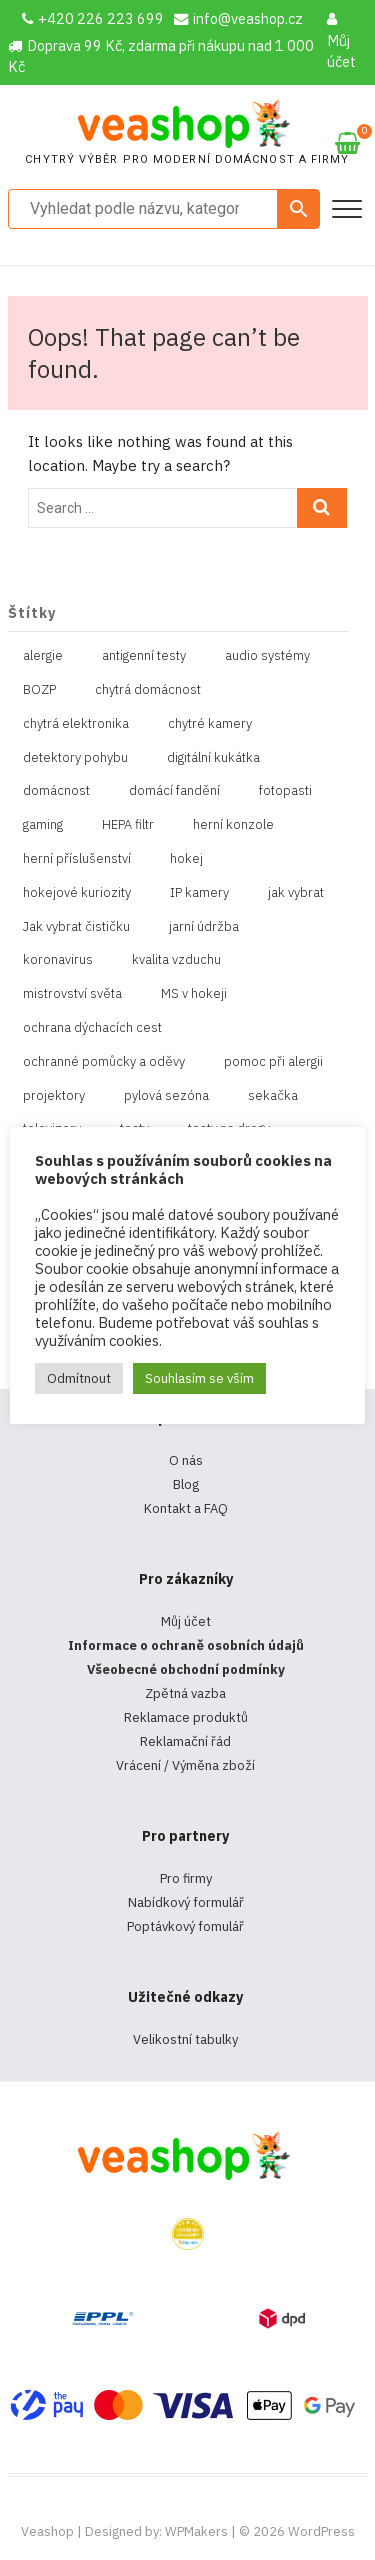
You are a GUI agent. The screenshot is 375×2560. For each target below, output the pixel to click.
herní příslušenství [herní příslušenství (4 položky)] (77, 858)
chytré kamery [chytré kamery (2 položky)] (210, 723)
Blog (186, 1484)
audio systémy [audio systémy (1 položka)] (267, 655)
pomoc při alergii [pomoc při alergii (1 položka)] (273, 1061)
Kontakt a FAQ (186, 1508)
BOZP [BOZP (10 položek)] (39, 689)
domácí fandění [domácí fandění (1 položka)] (174, 790)
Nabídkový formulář (186, 1902)
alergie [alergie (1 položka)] (43, 655)
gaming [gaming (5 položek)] (43, 824)
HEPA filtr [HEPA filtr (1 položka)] (128, 824)
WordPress (321, 2531)
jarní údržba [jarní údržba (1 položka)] (204, 926)
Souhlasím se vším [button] (199, 1378)
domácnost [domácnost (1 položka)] (56, 790)
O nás (186, 1460)
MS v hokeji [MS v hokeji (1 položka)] (194, 993)
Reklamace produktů (186, 1717)
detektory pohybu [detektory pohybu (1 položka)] (75, 757)
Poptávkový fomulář (185, 1926)
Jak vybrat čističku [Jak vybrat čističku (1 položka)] (76, 926)
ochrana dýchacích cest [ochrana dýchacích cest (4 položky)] (92, 1027)
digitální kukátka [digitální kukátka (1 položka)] (213, 757)
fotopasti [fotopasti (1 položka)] (285, 790)
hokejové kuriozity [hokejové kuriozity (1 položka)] (77, 892)
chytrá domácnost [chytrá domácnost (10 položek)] (148, 689)
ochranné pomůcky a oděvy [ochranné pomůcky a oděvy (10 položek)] (104, 1061)
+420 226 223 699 (93, 18)
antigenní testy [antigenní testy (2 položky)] (144, 655)
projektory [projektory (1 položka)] (54, 1095)
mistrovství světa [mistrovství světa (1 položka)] (72, 993)
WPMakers (196, 2531)
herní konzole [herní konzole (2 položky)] (233, 824)
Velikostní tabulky (185, 2039)
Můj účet (341, 41)
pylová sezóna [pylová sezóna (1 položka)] (166, 1095)
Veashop (47, 2531)
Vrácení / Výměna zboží (185, 1765)
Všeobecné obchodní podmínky (186, 1669)
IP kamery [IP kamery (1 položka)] (199, 892)
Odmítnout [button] (79, 1378)
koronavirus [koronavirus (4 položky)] (58, 959)
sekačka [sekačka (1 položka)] (273, 1095)
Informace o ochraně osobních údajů (186, 1645)
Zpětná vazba (185, 1693)
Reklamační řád (185, 1741)
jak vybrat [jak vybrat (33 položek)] (296, 892)
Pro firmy (186, 1878)
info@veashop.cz (238, 18)
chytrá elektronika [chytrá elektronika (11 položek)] (76, 723)
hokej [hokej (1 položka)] (186, 858)
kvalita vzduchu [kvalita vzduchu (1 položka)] (176, 959)
